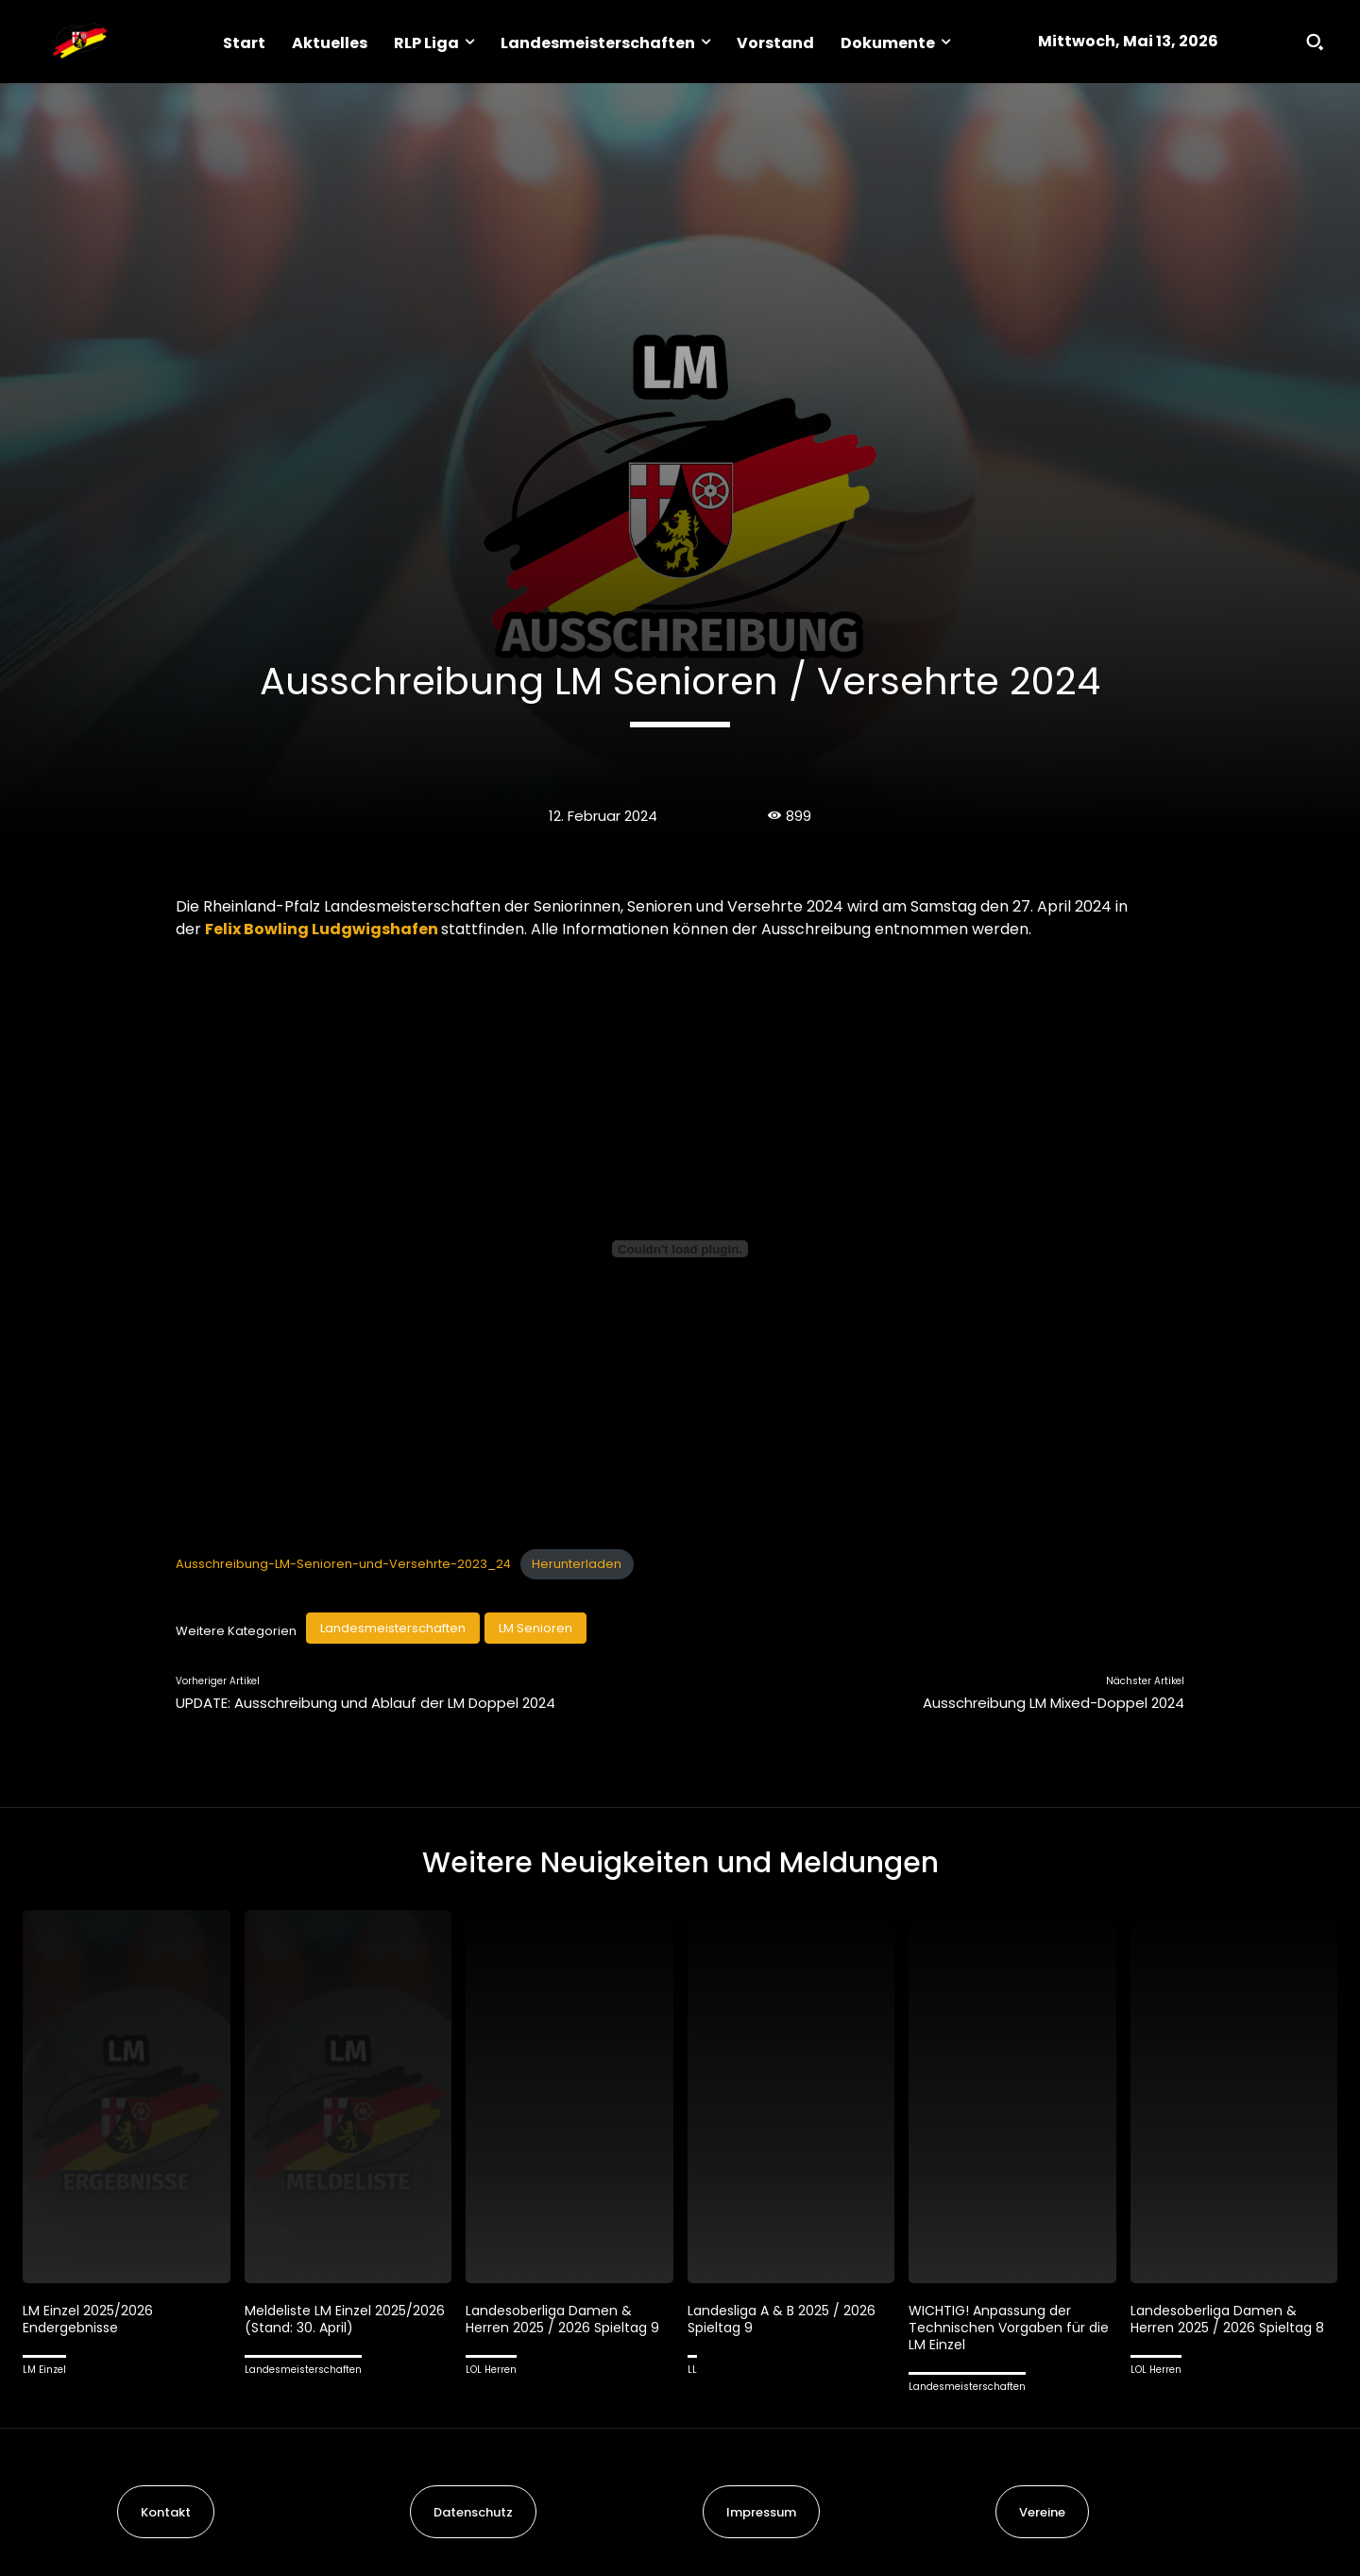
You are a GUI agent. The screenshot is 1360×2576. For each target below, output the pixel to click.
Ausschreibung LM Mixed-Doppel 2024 (1053, 1703)
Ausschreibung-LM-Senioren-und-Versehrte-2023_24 (343, 1564)
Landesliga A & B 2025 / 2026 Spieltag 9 (786, 2318)
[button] (1314, 41)
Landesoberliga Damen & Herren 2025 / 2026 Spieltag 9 (568, 2318)
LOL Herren (491, 2370)
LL (692, 2370)
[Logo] (79, 41)
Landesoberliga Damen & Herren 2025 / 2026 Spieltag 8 (1232, 2318)
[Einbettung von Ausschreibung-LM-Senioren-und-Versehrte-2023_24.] (680, 1248)
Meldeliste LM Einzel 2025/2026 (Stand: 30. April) (340, 2318)
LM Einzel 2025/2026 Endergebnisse (90, 2318)
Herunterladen (576, 1564)
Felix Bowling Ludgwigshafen (321, 929)
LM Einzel (44, 2370)
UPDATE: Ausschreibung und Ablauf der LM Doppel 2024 (365, 1703)
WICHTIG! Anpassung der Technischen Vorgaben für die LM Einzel (1001, 2327)
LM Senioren (535, 1628)
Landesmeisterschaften (393, 1628)
